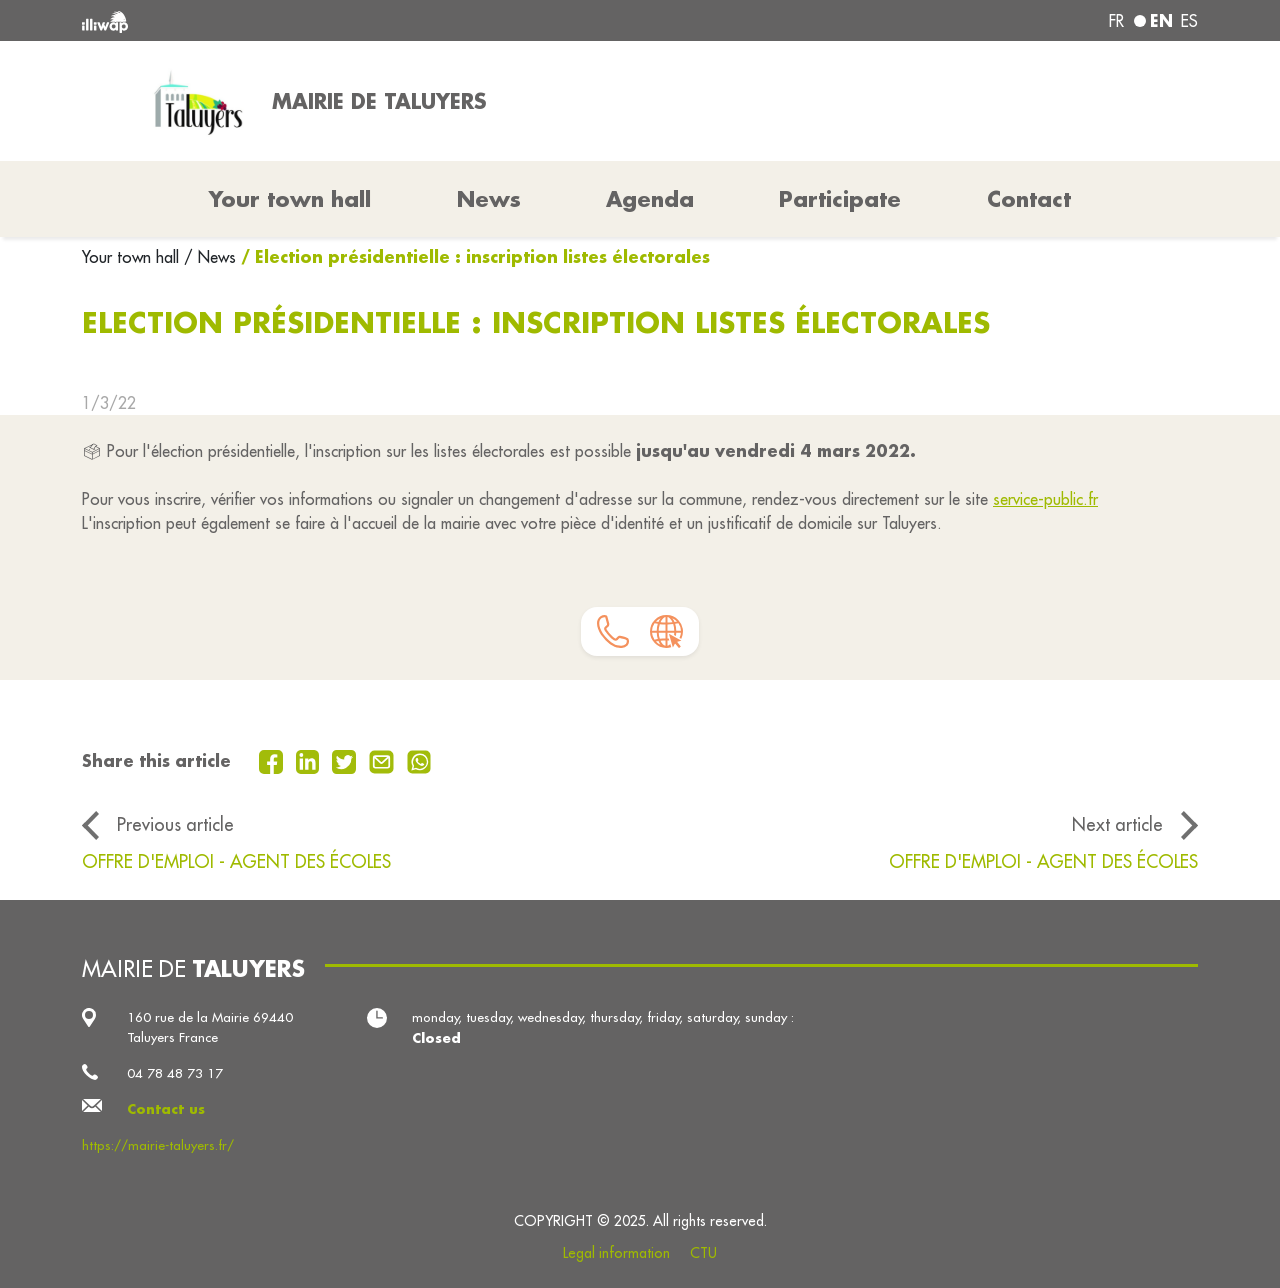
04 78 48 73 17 (175, 1073)
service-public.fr (1045, 499)
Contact (1029, 199)
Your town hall (133, 257)
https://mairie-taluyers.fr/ (158, 1145)
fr (1116, 21)
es (1189, 21)
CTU (703, 1253)
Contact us (166, 1108)
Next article (1117, 824)
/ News (210, 257)
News (489, 199)
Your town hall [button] (290, 199)
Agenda (650, 199)
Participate (840, 199)
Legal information (616, 1253)
